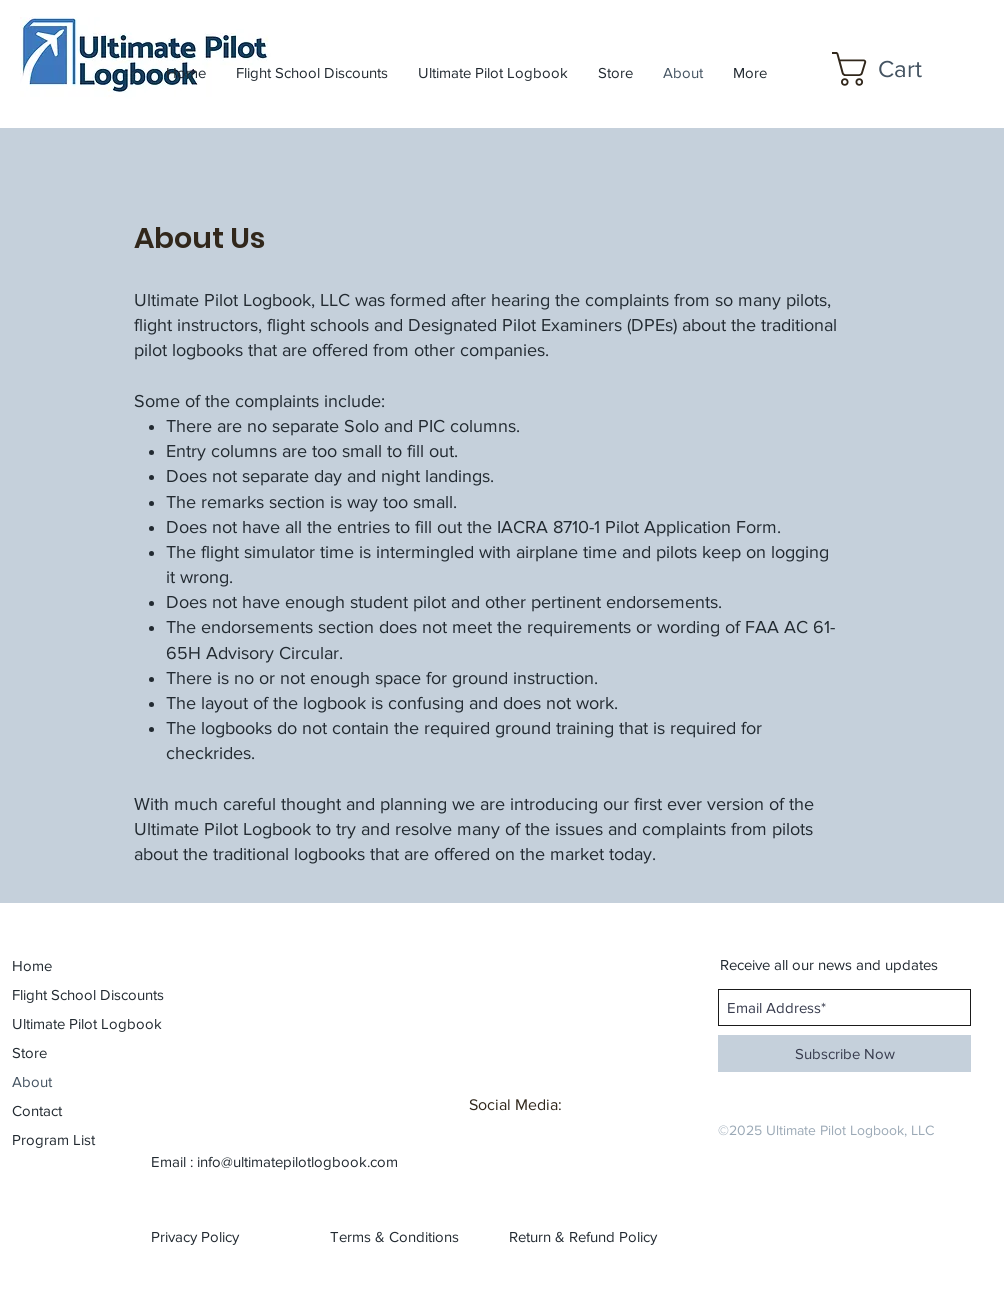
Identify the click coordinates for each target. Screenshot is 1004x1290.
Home (32, 965)
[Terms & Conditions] (394, 1237)
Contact (37, 1110)
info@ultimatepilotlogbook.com (297, 1161)
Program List (53, 1139)
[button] (896, 69)
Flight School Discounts (68, 994)
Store (29, 1052)
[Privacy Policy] (214, 1237)
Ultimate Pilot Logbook (68, 1023)
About (32, 1081)
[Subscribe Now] (844, 1053)
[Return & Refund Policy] (583, 1237)
